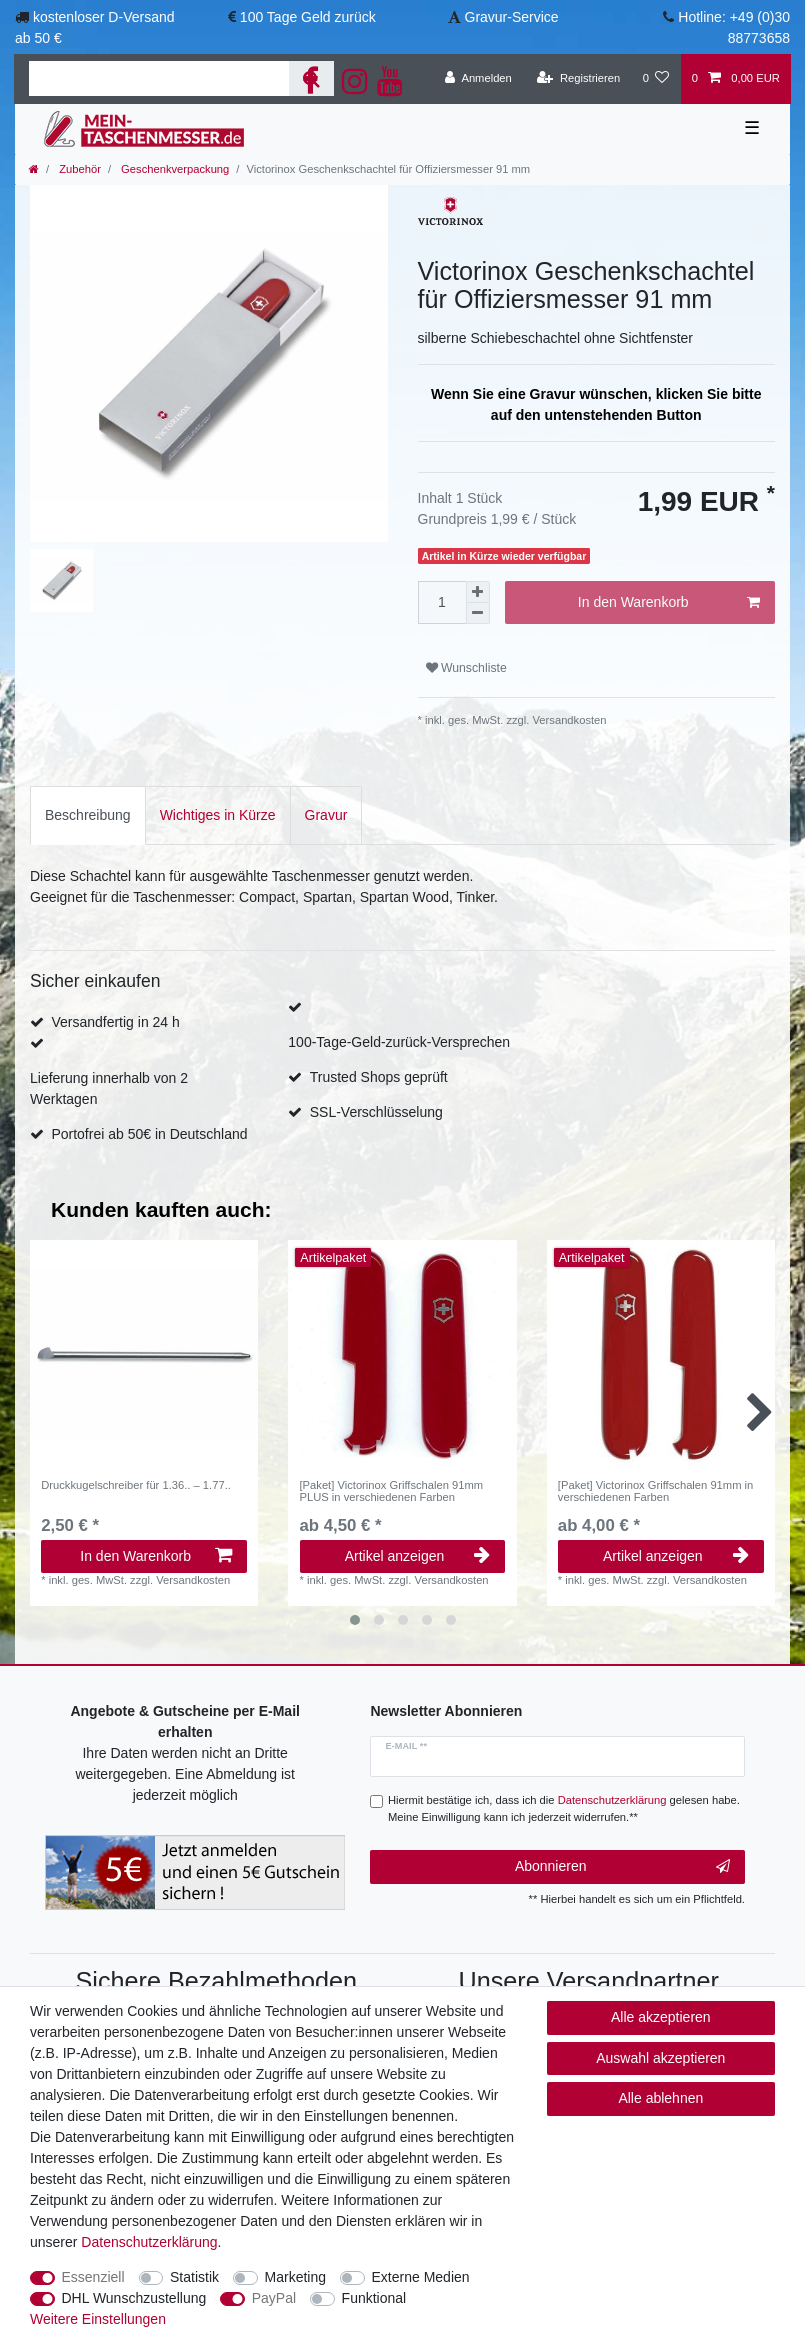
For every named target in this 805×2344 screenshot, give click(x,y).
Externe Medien (421, 2277)
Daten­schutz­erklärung (149, 2242)
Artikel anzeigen (418, 1556)
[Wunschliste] (655, 79)
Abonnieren (622, 1867)
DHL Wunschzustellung (134, 2298)
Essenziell (93, 2277)
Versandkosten (567, 720)
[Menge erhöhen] (478, 592)
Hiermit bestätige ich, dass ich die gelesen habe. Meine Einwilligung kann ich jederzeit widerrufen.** (564, 1808)
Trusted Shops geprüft (379, 1077)
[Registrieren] (578, 79)
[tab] (88, 815)
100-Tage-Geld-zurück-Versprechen (399, 1042)
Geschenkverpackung (173, 169)
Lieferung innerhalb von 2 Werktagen (109, 1088)
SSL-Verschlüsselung (376, 1112)
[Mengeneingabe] (442, 602)
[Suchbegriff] (159, 78)
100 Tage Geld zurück (308, 17)
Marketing (295, 2277)
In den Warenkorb (669, 603)
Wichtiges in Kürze (218, 815)
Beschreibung (88, 815)
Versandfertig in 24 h (115, 1022)
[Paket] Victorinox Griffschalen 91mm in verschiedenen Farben (655, 1491)
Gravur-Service (512, 17)
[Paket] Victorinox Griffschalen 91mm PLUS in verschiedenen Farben (392, 1491)
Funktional (374, 2298)
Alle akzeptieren (661, 2017)
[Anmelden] (478, 79)
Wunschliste (466, 668)
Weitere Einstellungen (98, 2319)
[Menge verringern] (478, 613)
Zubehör (78, 169)
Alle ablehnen (660, 2098)
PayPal (274, 2298)
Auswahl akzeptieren (660, 2058)
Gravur (326, 815)
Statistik (194, 2277)
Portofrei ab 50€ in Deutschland (149, 1134)
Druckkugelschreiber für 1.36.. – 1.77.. (136, 1485)
